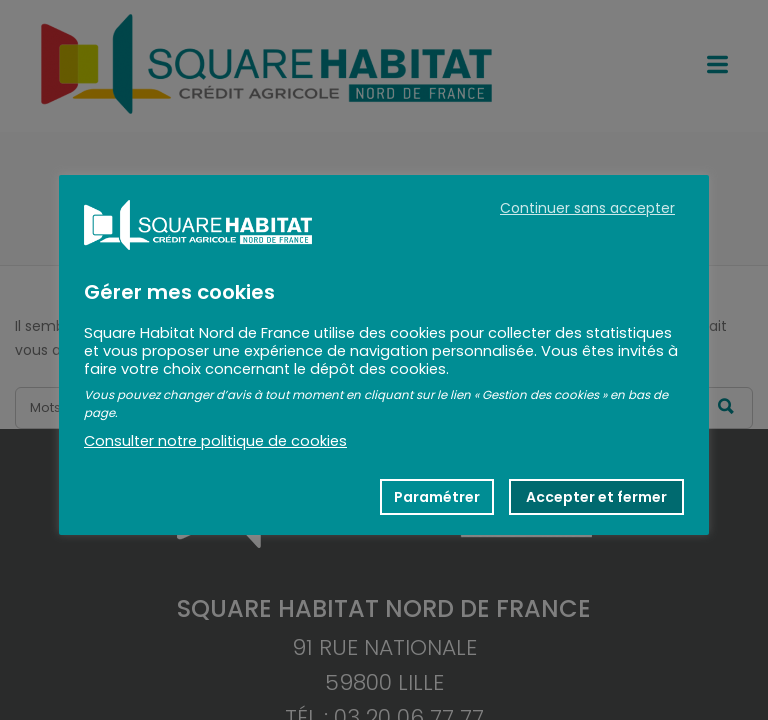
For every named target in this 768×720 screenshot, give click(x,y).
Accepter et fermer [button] (596, 497)
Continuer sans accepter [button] (587, 208)
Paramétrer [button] (437, 497)
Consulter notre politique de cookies (215, 441)
